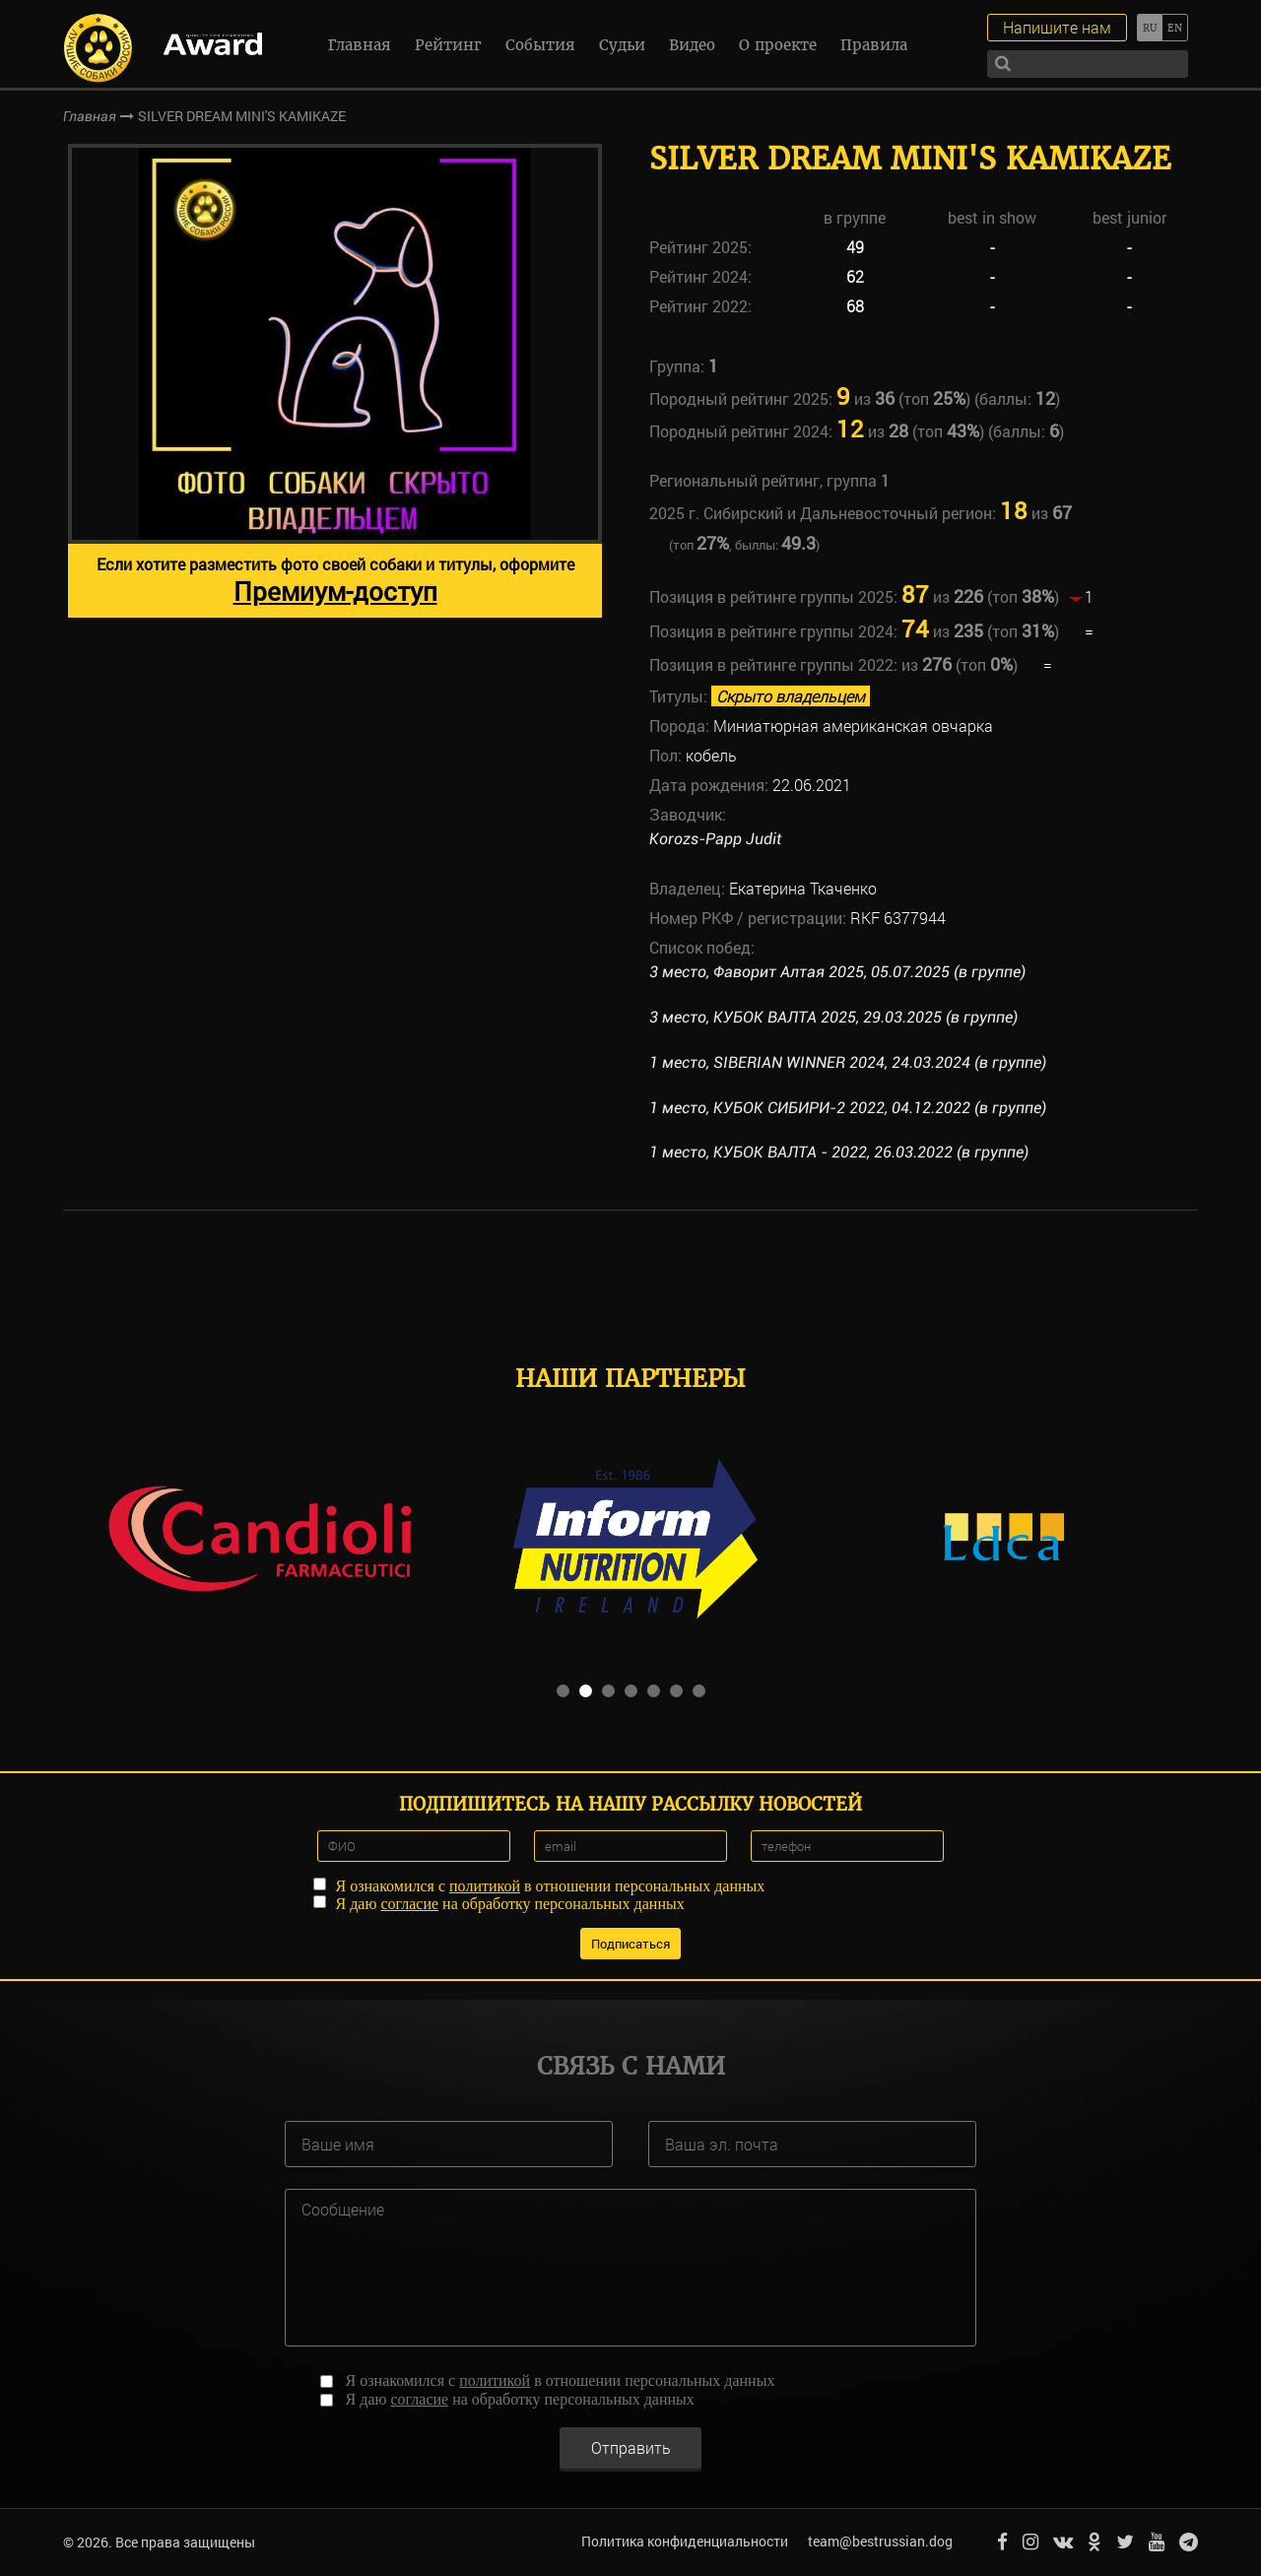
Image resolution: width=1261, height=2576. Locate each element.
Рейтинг (448, 44)
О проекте (778, 44)
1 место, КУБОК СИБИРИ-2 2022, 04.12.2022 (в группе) (847, 1107)
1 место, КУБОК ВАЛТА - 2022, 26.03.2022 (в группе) (839, 1152)
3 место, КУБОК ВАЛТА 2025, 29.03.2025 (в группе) (833, 1017)
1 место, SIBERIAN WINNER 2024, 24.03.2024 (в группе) (847, 1062)
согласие (409, 1902)
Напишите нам (1057, 27)
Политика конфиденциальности (684, 2541)
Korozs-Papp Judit (715, 838)
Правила (873, 44)
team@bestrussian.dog (880, 2541)
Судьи (622, 44)
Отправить (631, 2446)
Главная (359, 44)
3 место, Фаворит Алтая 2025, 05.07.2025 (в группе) (837, 971)
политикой (484, 1885)
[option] (335, 381)
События (540, 44)
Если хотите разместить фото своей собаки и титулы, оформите (335, 581)
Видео (692, 44)
